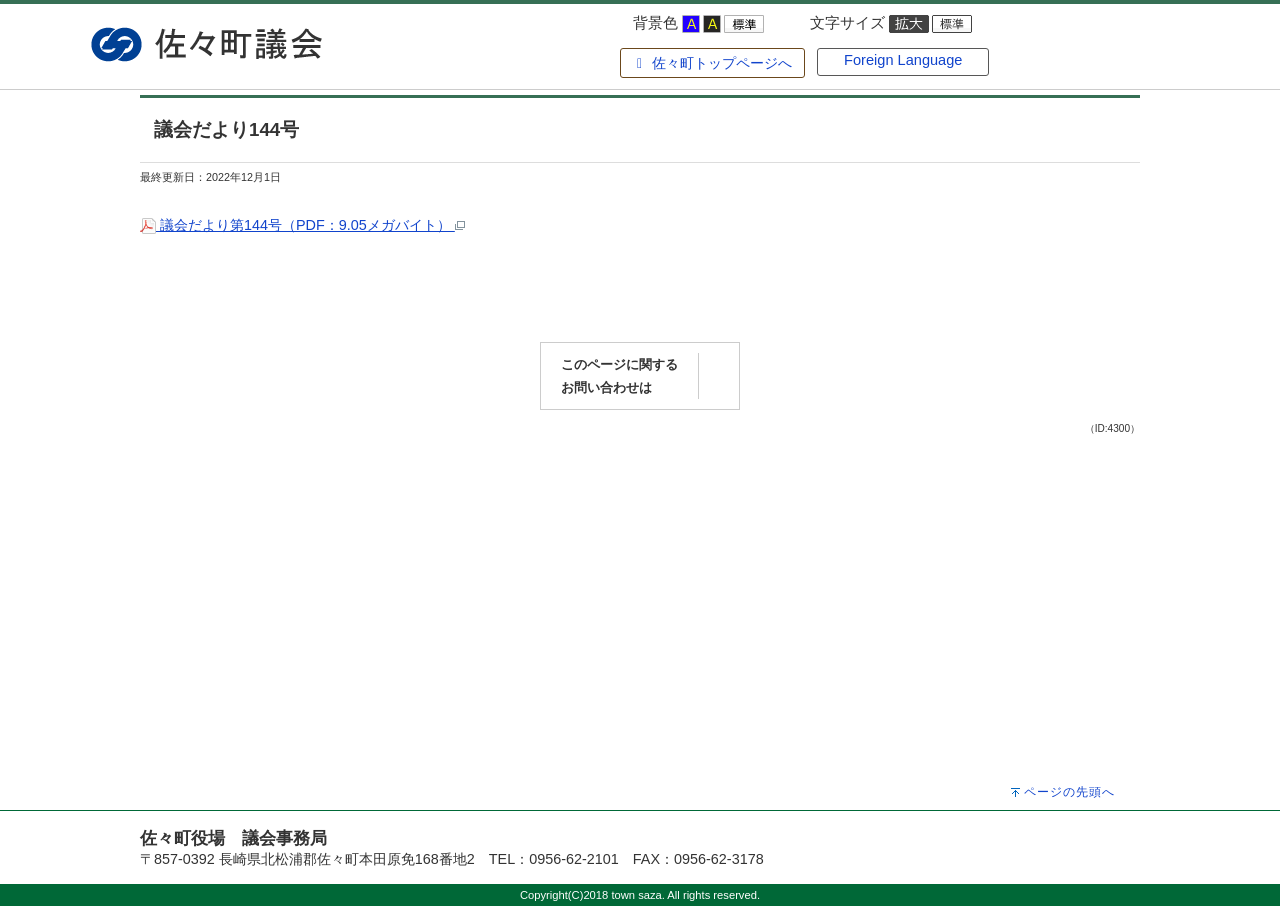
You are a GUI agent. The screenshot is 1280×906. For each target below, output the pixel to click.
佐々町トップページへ (711, 63)
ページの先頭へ (1069, 792)
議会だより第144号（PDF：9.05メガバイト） (302, 225)
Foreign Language (903, 60)
